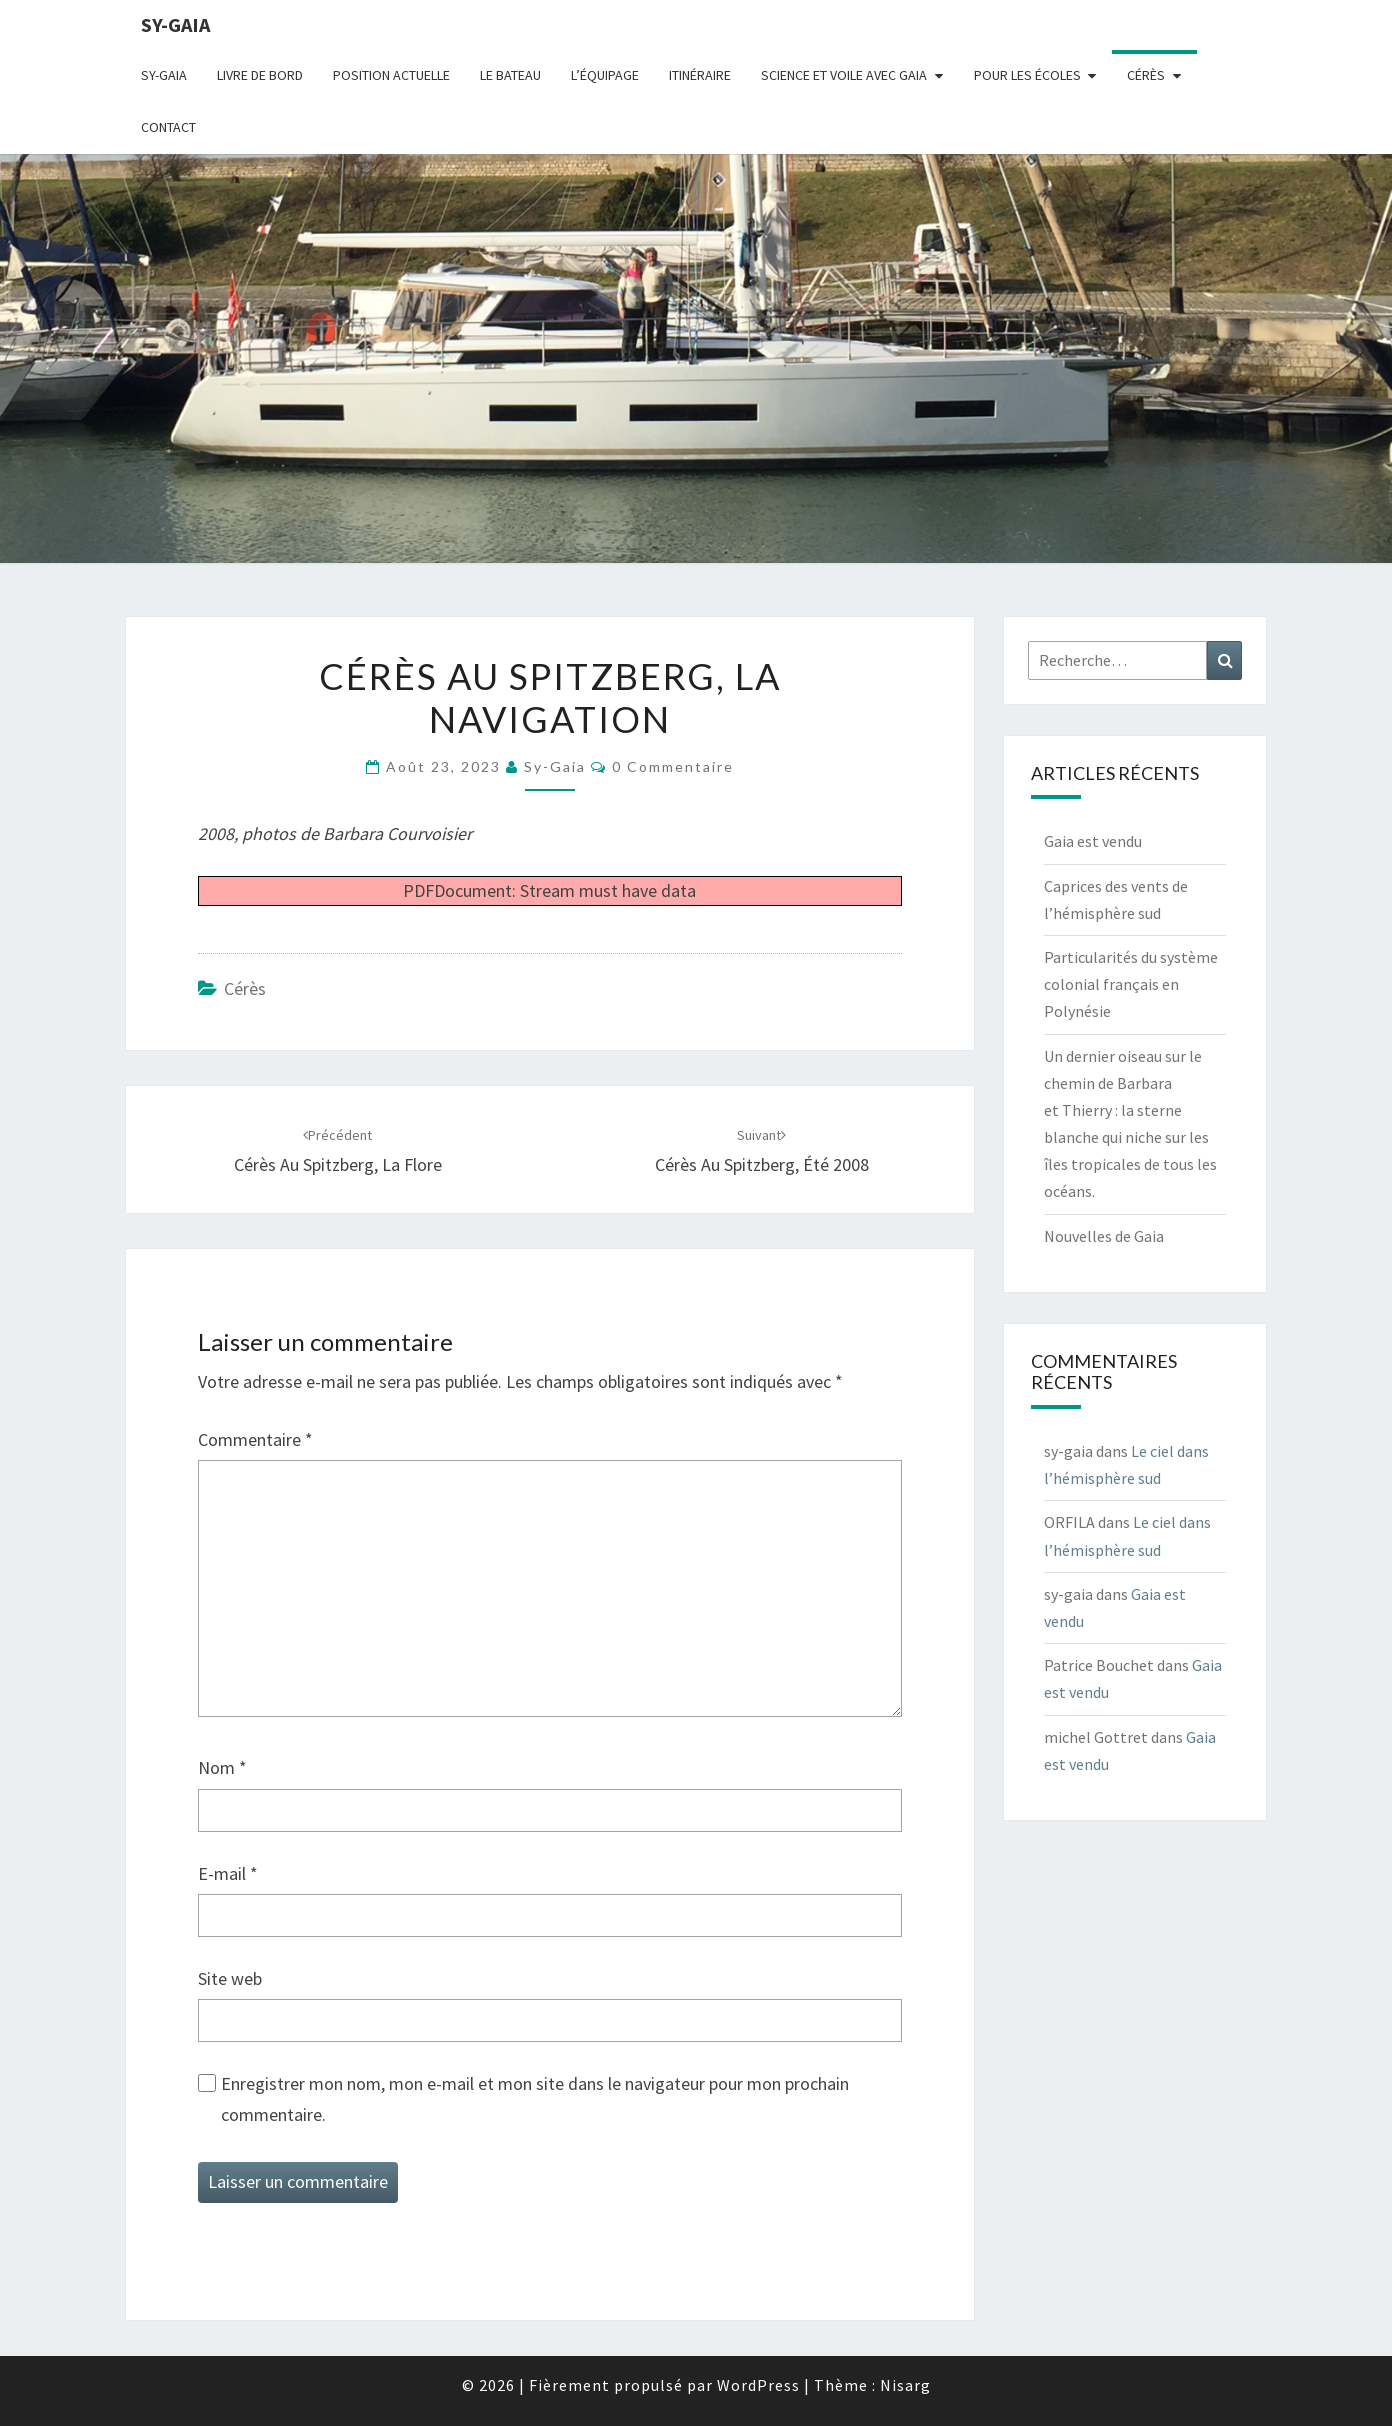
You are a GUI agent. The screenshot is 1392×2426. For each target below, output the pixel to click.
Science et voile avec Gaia (844, 75)
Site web (230, 1978)
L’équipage (605, 75)
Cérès (1146, 75)
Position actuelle (391, 75)
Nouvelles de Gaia (1104, 1236)
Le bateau (510, 75)
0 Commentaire (673, 766)
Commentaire (255, 1439)
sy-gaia (175, 24)
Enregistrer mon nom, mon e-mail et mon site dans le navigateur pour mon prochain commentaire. (535, 2099)
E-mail (228, 1873)
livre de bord (260, 75)
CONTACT (168, 127)
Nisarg (905, 2385)
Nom (222, 1767)
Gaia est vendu (1093, 841)
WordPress (758, 2385)
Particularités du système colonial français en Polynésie (1131, 984)
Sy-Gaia (164, 75)
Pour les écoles (1027, 75)
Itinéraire (700, 75)
